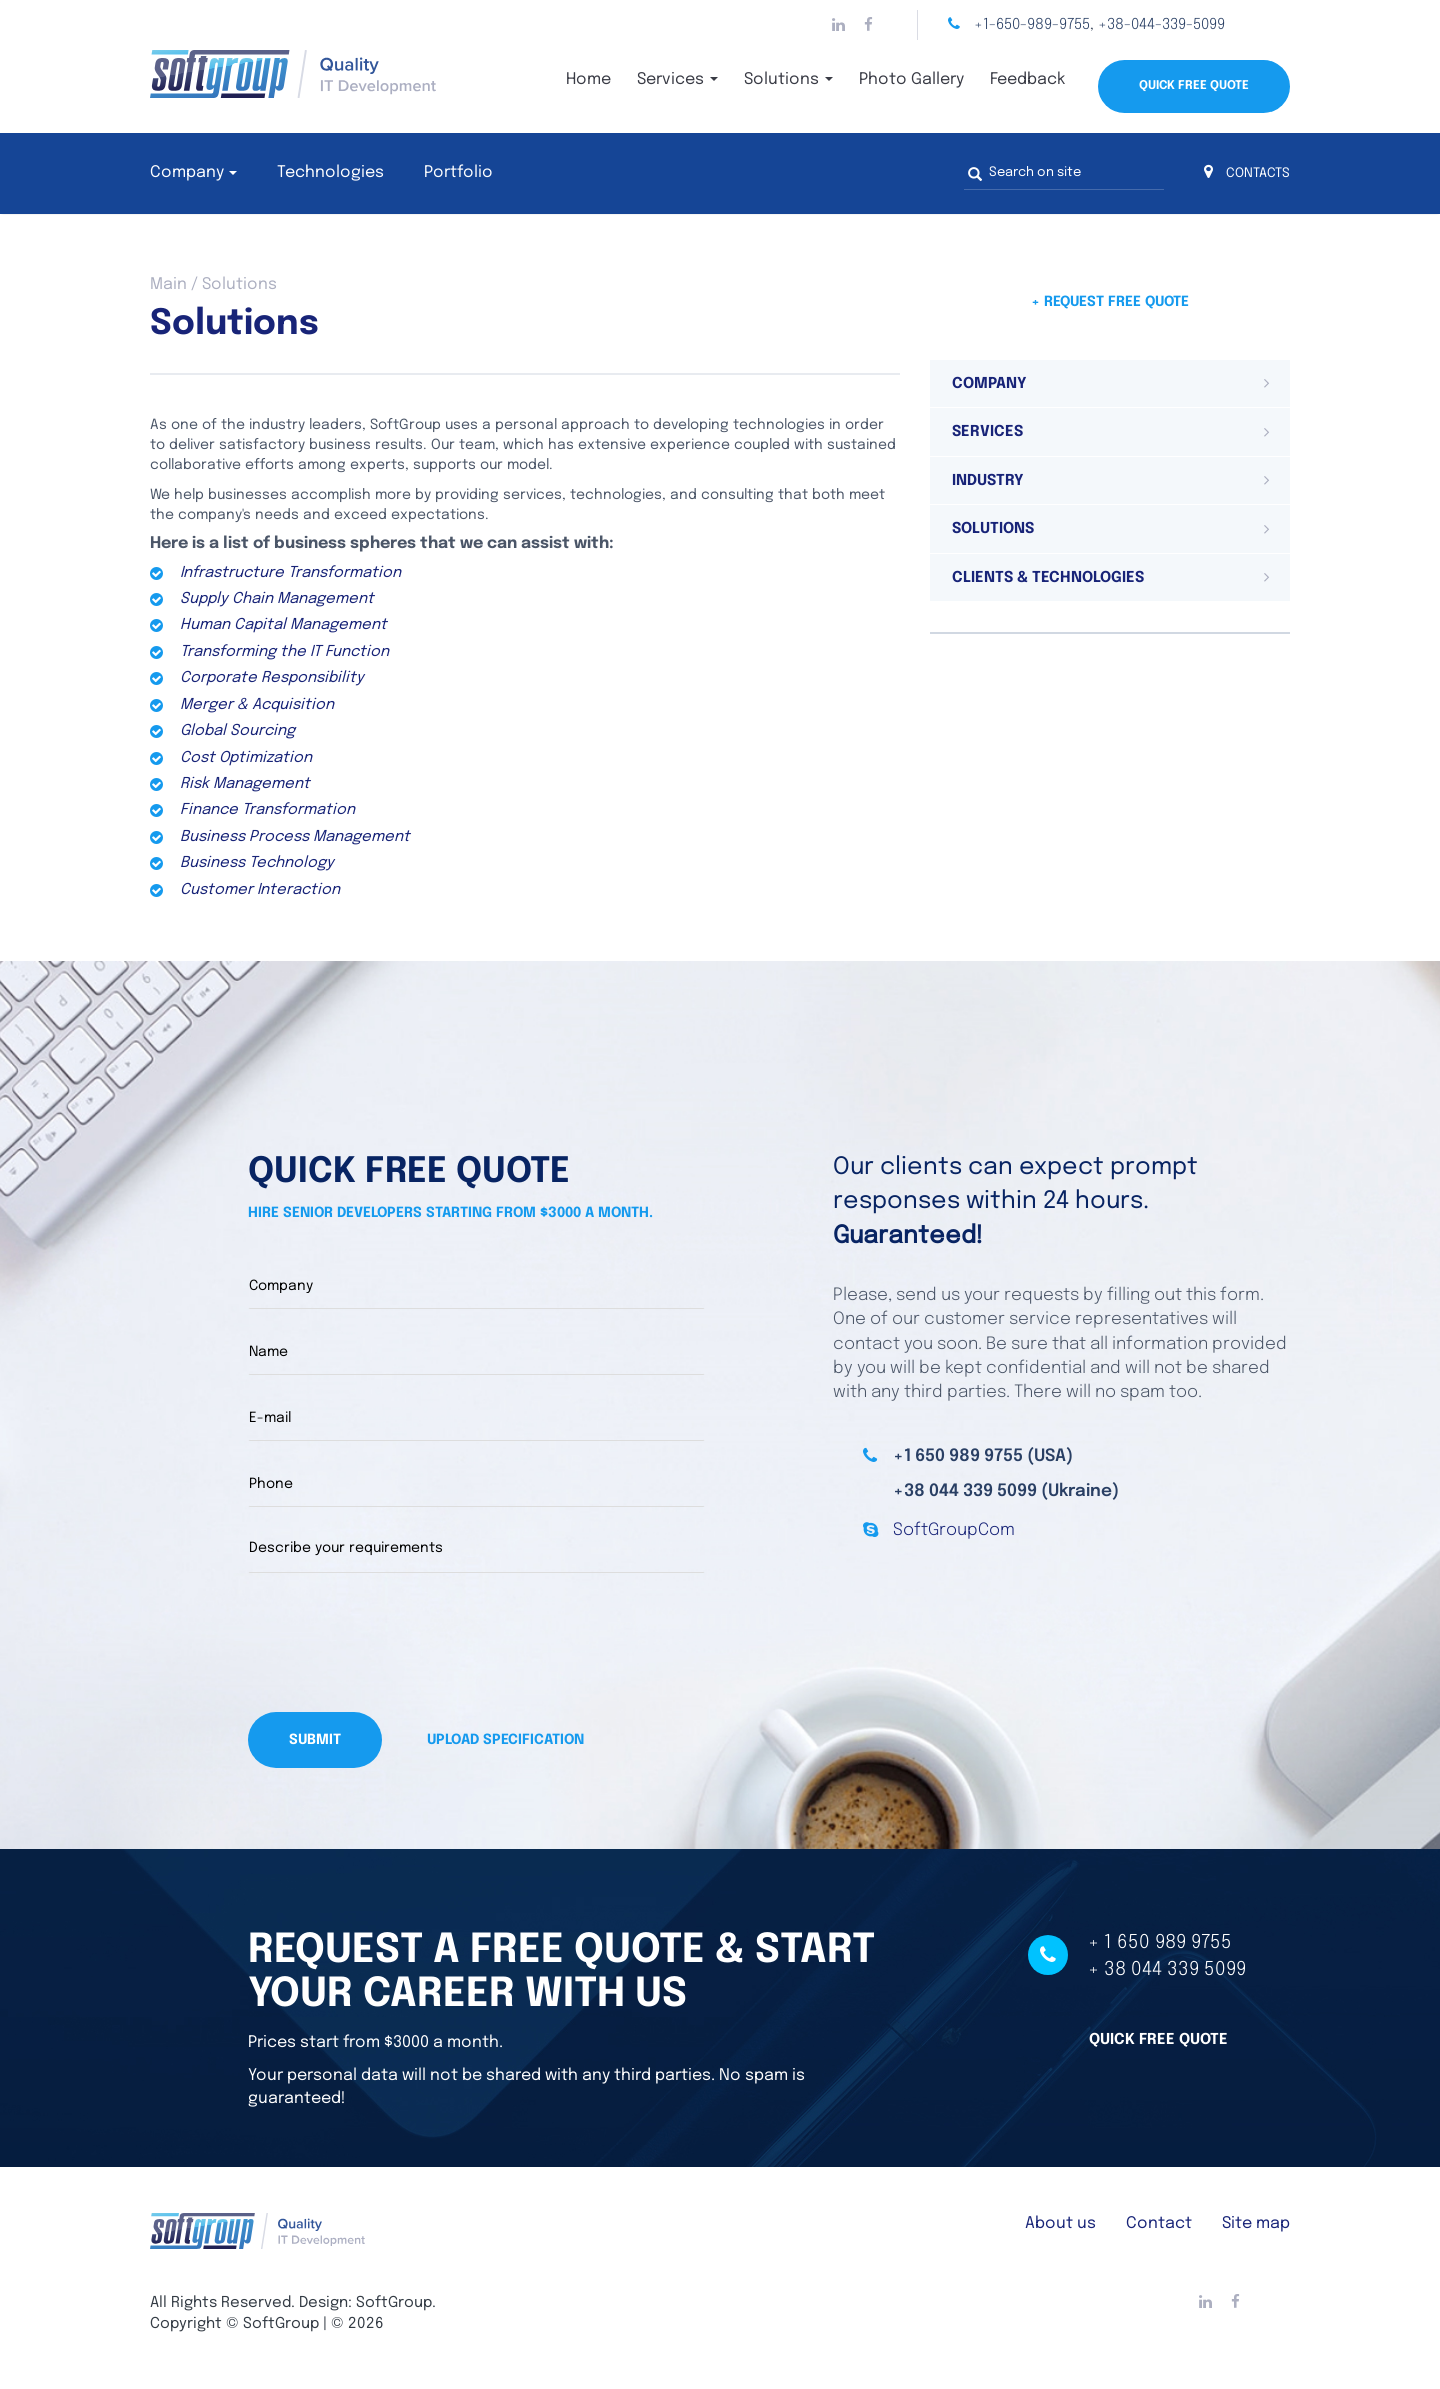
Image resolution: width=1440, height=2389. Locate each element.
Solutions (788, 79)
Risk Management (245, 784)
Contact (1159, 2222)
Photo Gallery (911, 79)
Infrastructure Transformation (290, 573)
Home (588, 79)
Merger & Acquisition (257, 705)
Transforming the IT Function (284, 652)
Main (168, 284)
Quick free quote (1158, 2039)
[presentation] (400, 1642)
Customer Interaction (260, 890)
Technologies (330, 172)
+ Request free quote (1110, 302)
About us (1060, 2222)
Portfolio (458, 172)
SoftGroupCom (954, 1530)
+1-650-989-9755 (1032, 25)
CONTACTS (1247, 173)
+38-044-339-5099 (1161, 25)
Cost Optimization (246, 758)
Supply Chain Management (277, 599)
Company (187, 172)
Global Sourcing (237, 731)
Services (677, 79)
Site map (1256, 2222)
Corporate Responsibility (272, 678)
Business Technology (257, 863)
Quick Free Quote (1194, 86)
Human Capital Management (283, 625)
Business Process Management (295, 837)
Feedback (1027, 79)
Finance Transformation (267, 810)
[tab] (1110, 384)
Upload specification (505, 1739)
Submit (315, 1739)
